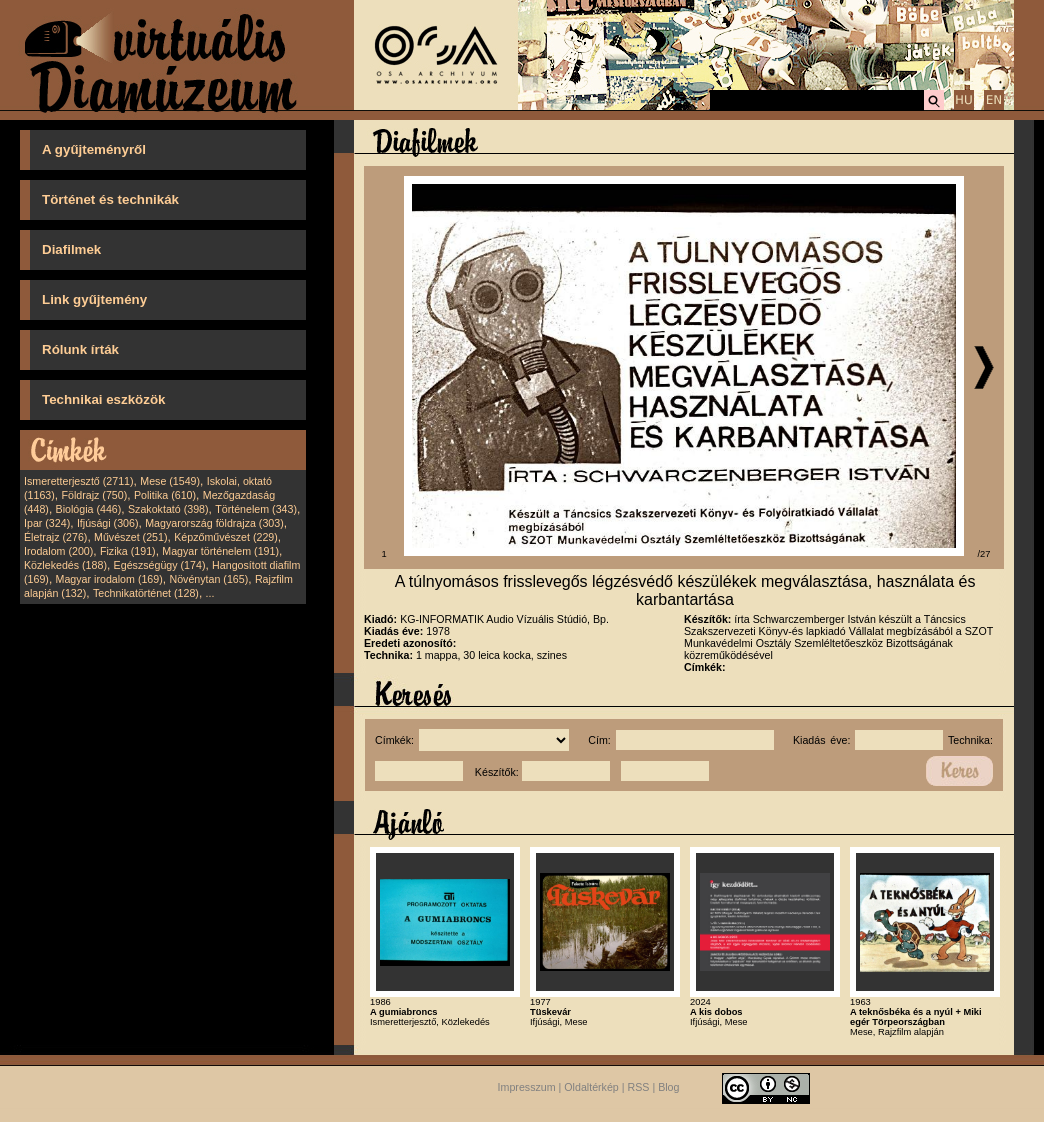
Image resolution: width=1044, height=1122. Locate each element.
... (210, 593)
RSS (639, 1088)
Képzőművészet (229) (226, 537)
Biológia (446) (89, 509)
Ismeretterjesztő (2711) (79, 481)
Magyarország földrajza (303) (214, 523)
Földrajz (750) (94, 495)
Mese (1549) (170, 481)
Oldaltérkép (591, 1088)
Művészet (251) (130, 537)
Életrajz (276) (55, 537)
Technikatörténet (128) (146, 593)
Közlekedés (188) (65, 565)
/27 (984, 554)
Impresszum (527, 1088)
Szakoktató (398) (168, 509)
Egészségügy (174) (160, 565)
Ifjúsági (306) (108, 523)
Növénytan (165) (208, 579)
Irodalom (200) (58, 551)
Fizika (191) (128, 551)
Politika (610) (165, 495)
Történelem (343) (256, 509)
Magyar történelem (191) (220, 551)
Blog (668, 1088)
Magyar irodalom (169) (109, 579)
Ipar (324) (47, 523)
